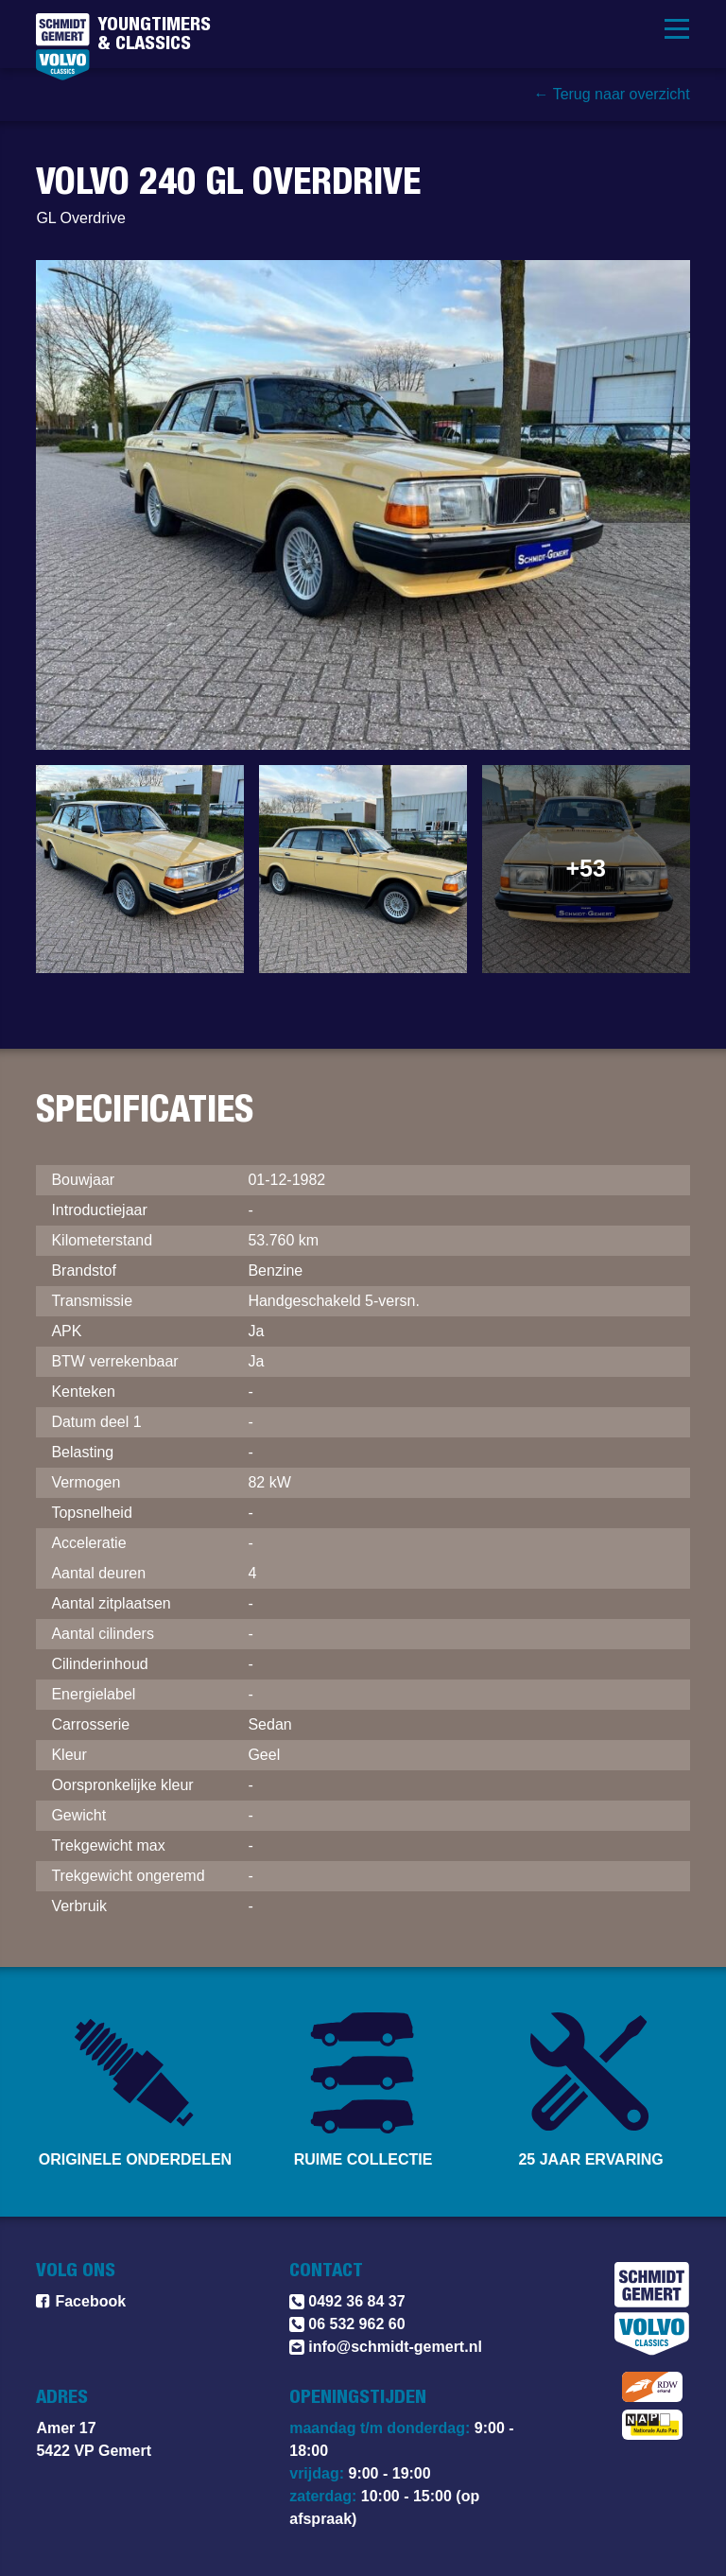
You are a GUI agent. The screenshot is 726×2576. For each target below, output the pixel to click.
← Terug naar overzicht (611, 94)
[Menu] (677, 28)
